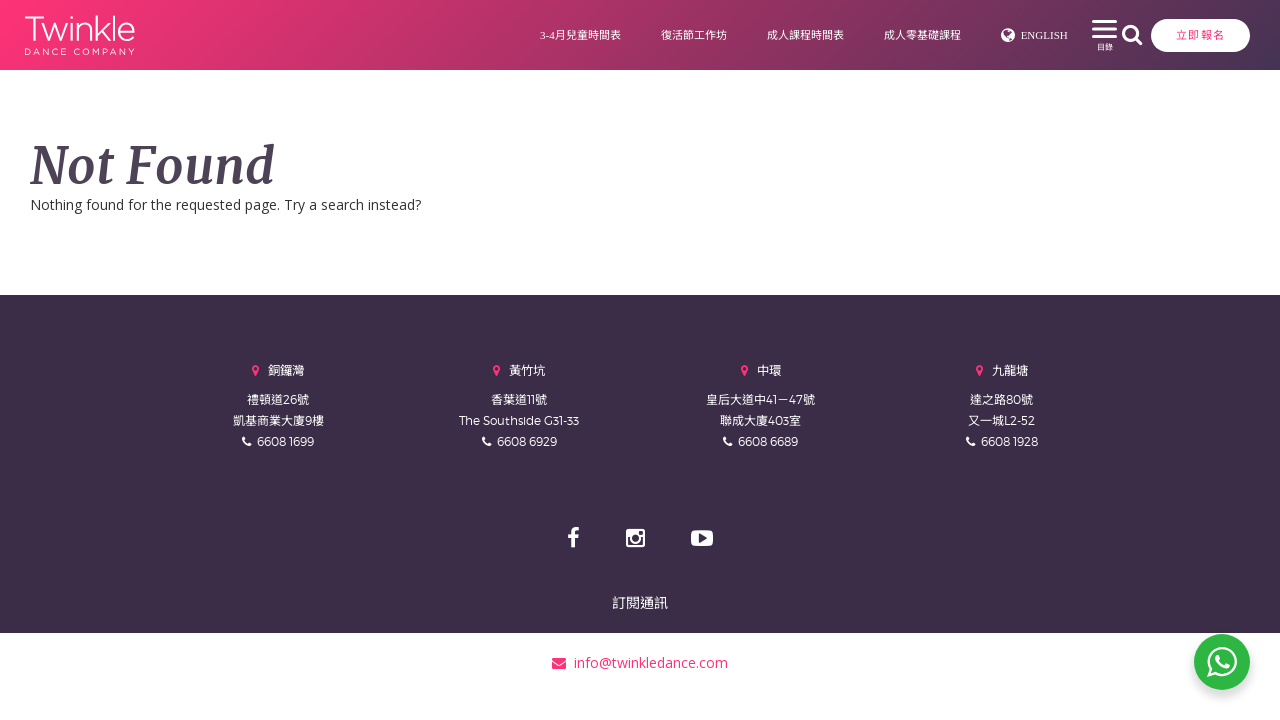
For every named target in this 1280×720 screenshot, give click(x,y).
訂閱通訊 (640, 602)
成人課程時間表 (728, 35)
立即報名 (1080, 35)
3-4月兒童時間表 (503, 35)
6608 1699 (285, 441)
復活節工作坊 (617, 35)
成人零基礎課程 (845, 35)
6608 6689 (768, 441)
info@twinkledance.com (640, 662)
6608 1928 (1009, 441)
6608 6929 (527, 441)
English (967, 35)
